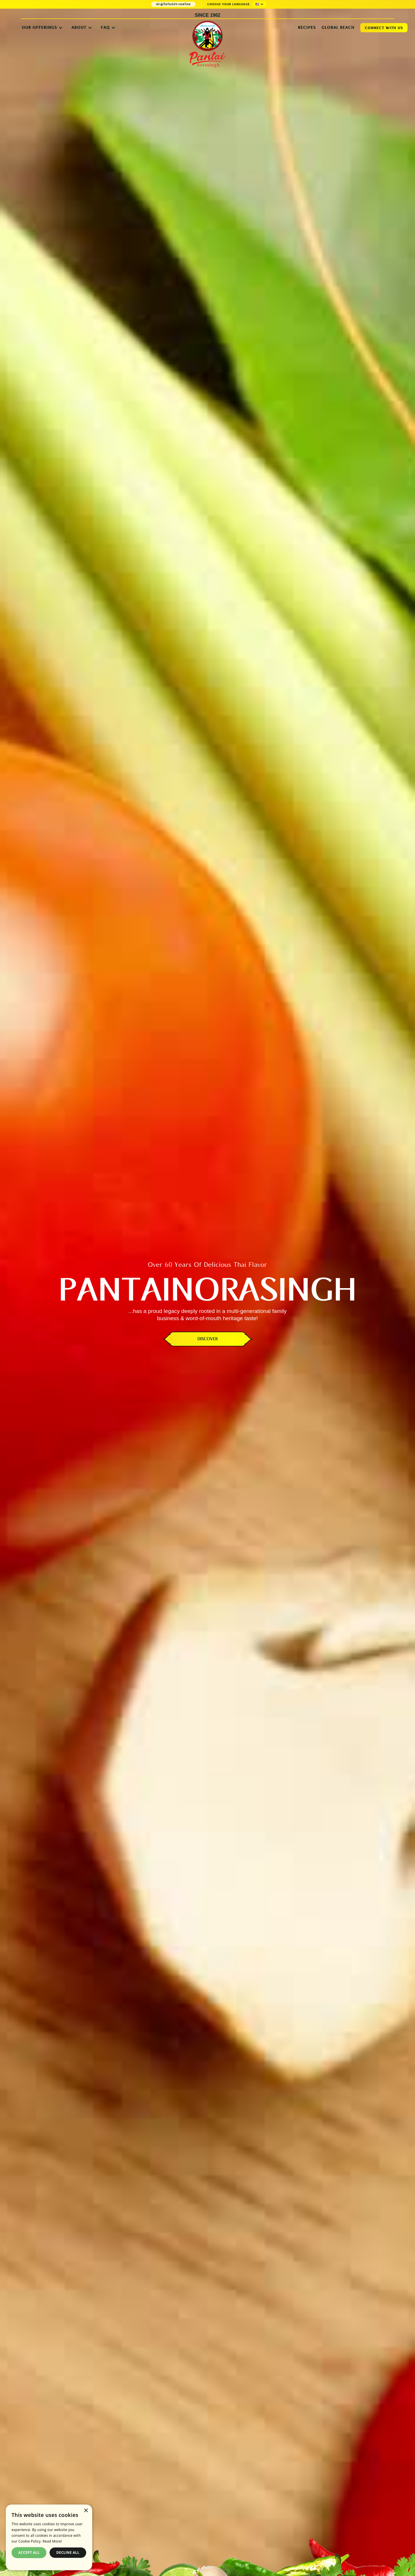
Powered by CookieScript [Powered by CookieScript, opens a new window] (49, 2564)
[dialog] (49, 2537)
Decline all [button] (68, 2552)
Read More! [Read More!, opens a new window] (52, 2541)
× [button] (86, 2511)
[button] (260, 4)
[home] (207, 42)
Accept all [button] (29, 2552)
